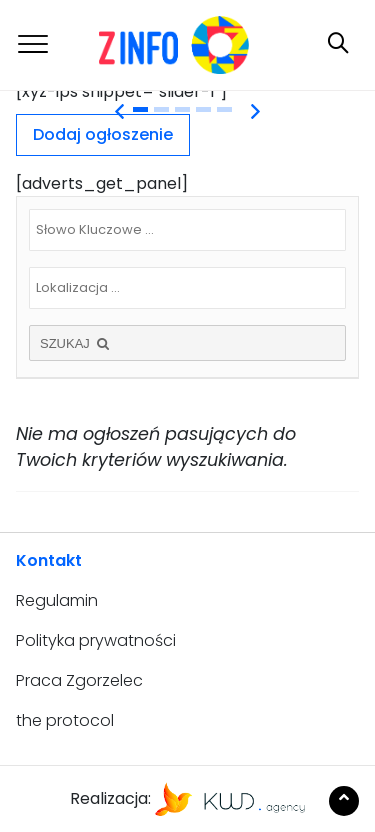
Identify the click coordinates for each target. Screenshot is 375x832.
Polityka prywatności (96, 640)
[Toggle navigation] (33, 44)
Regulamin (57, 600)
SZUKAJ (76, 343)
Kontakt (49, 560)
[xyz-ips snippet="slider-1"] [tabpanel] (121, 91)
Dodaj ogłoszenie (103, 134)
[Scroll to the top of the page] (344, 801)
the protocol (65, 720)
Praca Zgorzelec (79, 680)
